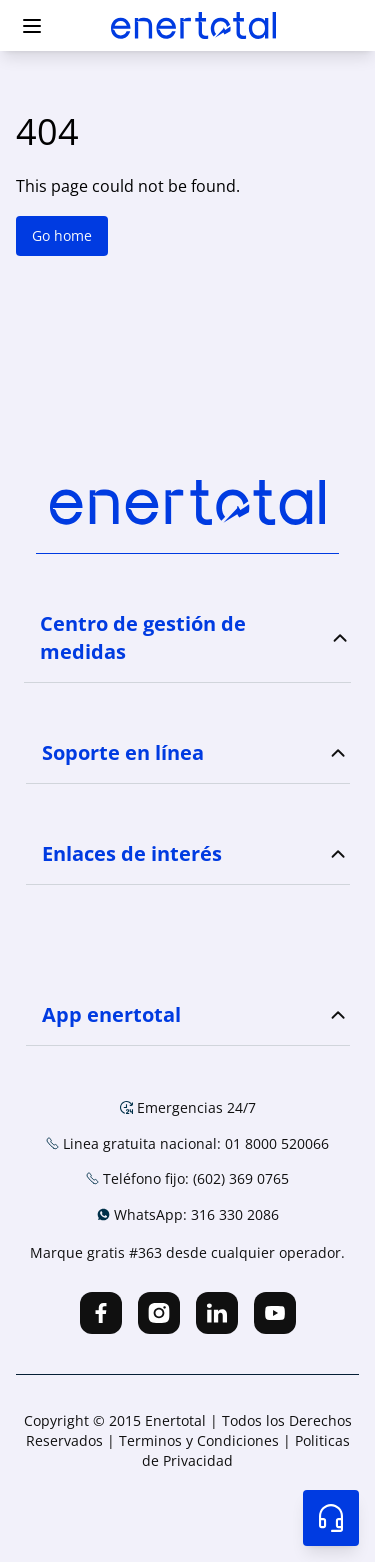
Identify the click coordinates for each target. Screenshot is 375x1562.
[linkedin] (217, 1313)
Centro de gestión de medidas (143, 637)
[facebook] (101, 1313)
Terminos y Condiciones (201, 1440)
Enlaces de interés (132, 853)
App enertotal (111, 1014)
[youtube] (275, 1313)
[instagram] (159, 1313)
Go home (62, 235)
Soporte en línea (123, 752)
